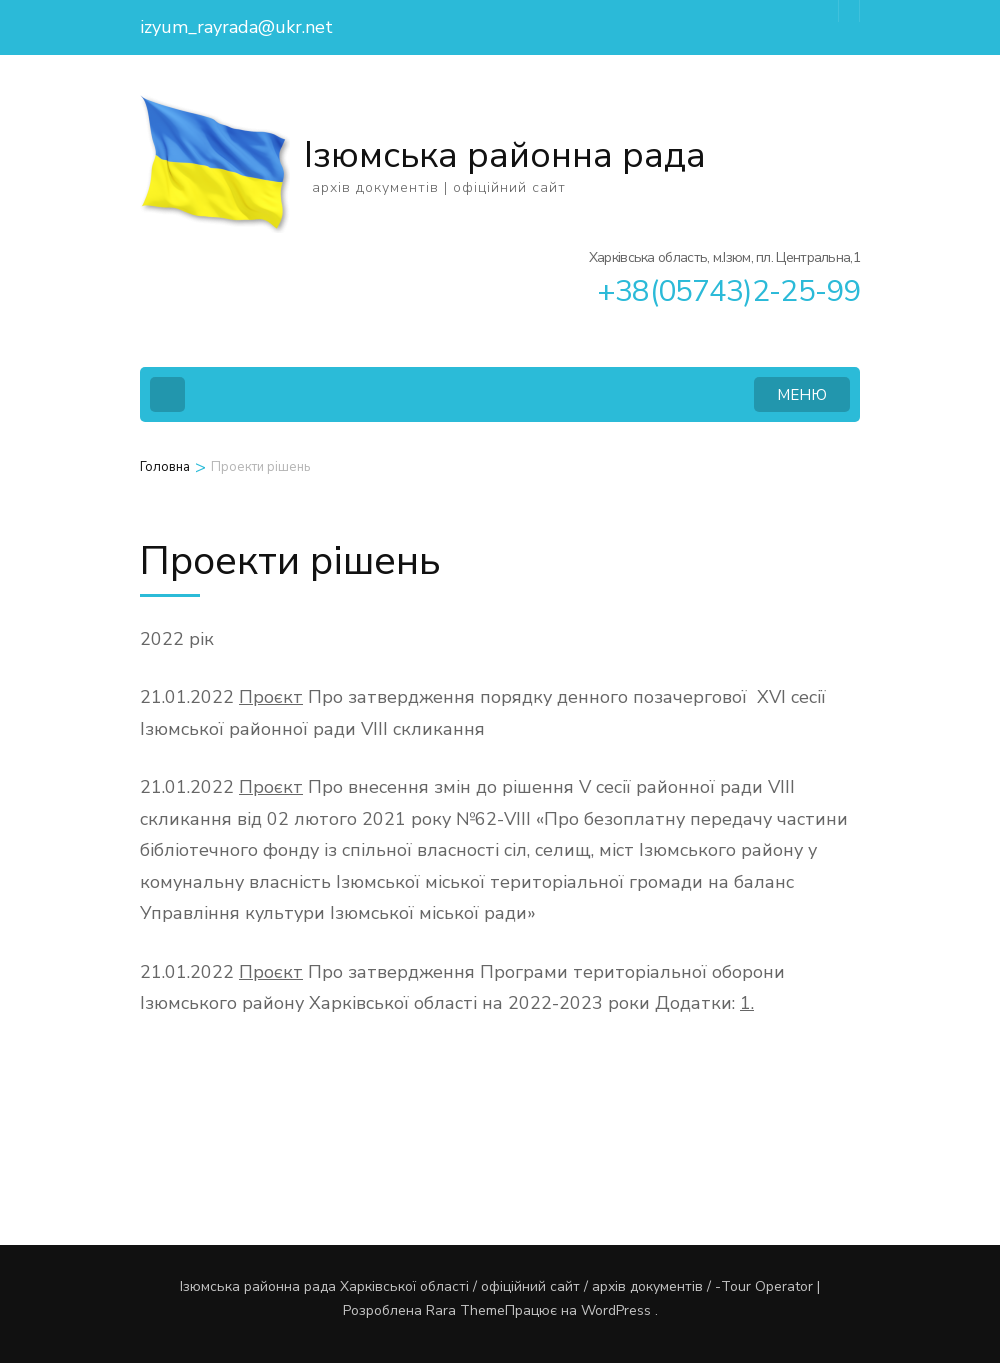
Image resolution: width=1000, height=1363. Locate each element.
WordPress (616, 1310)
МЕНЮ (802, 395)
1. (747, 1003)
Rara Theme (465, 1310)
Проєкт (271, 697)
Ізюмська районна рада (505, 155)
